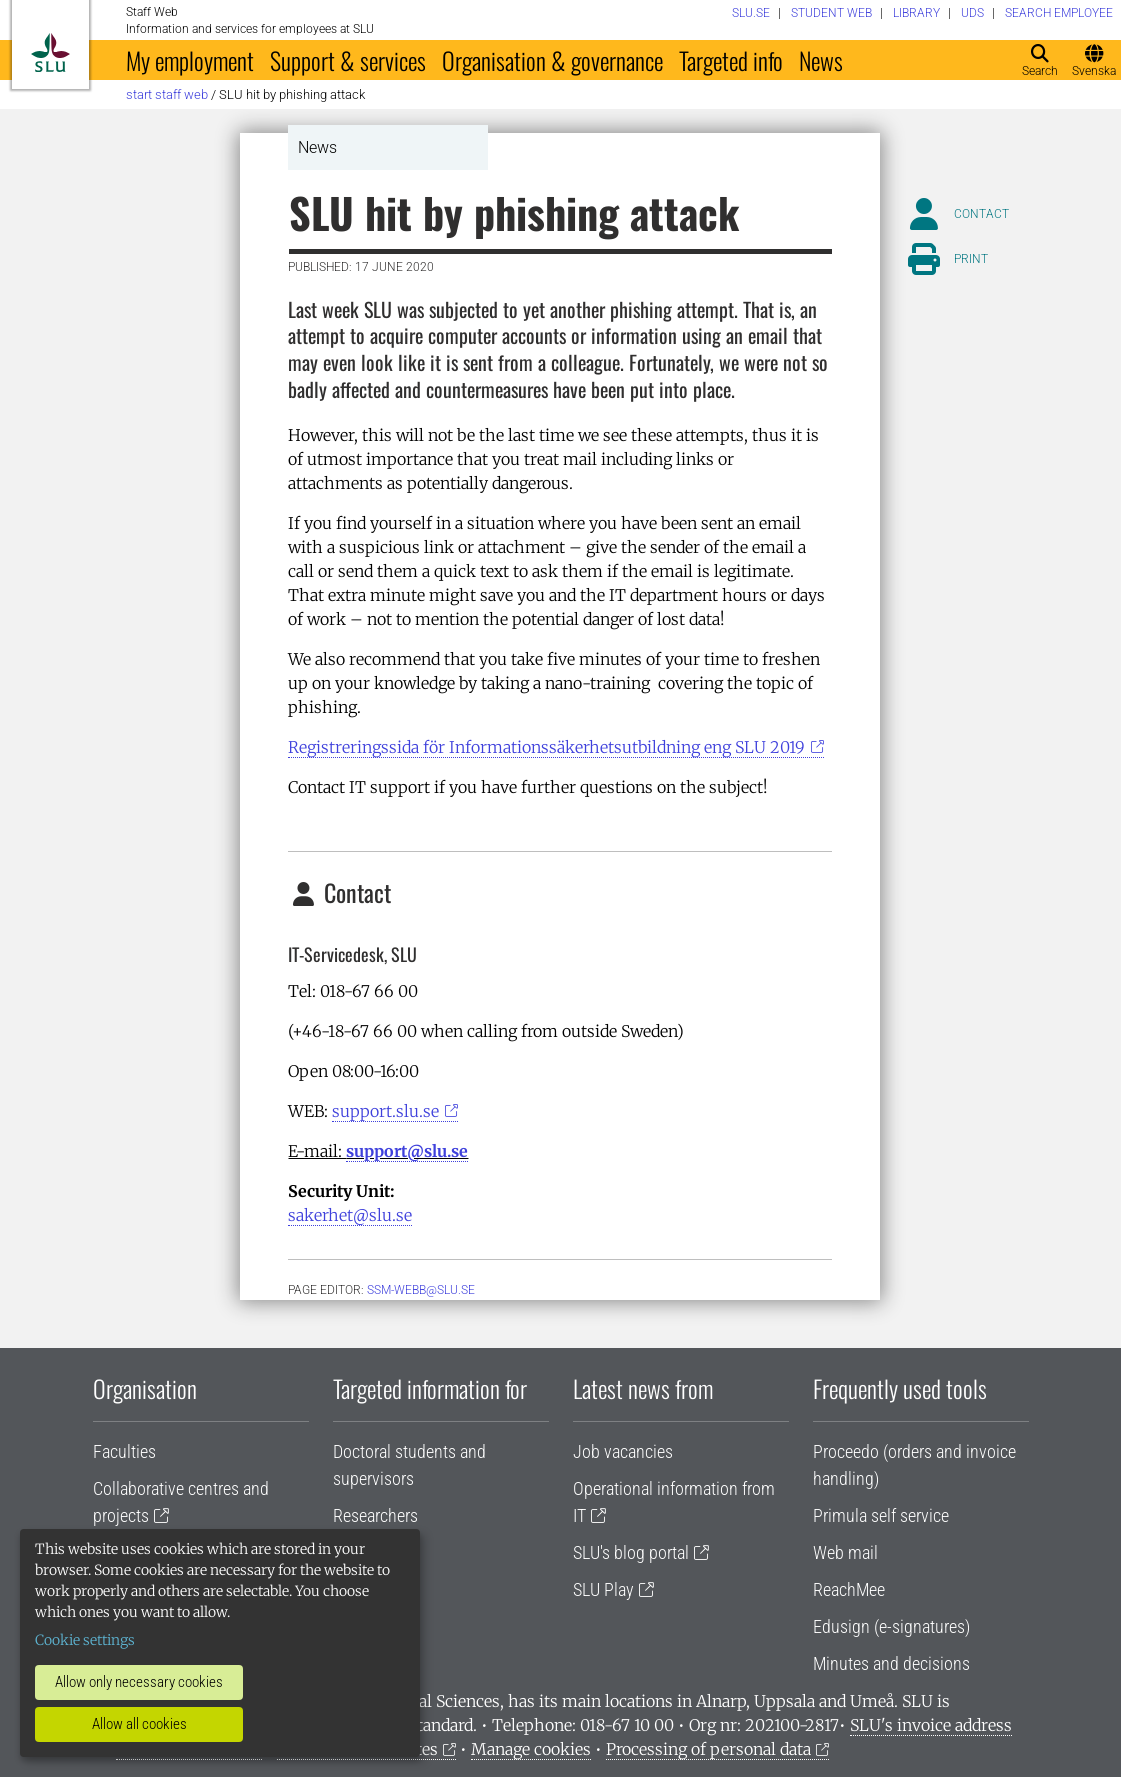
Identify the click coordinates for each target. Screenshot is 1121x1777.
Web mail (845, 1552)
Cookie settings (85, 1640)
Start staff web (167, 94)
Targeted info (731, 60)
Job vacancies (623, 1451)
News (821, 60)
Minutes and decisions (891, 1663)
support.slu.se (385, 1111)
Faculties (124, 1451)
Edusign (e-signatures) (891, 1626)
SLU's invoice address (931, 1725)
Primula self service (881, 1515)
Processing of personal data (708, 1749)
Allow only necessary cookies (139, 1682)
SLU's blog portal (631, 1552)
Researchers (375, 1515)
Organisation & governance (552, 60)
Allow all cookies (139, 1724)
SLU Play (603, 1589)
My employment (190, 60)
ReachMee (849, 1589)
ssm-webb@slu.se (421, 1290)
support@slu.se (407, 1151)
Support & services (348, 60)
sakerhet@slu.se (350, 1215)
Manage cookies (531, 1749)
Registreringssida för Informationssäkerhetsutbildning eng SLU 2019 (546, 747)
